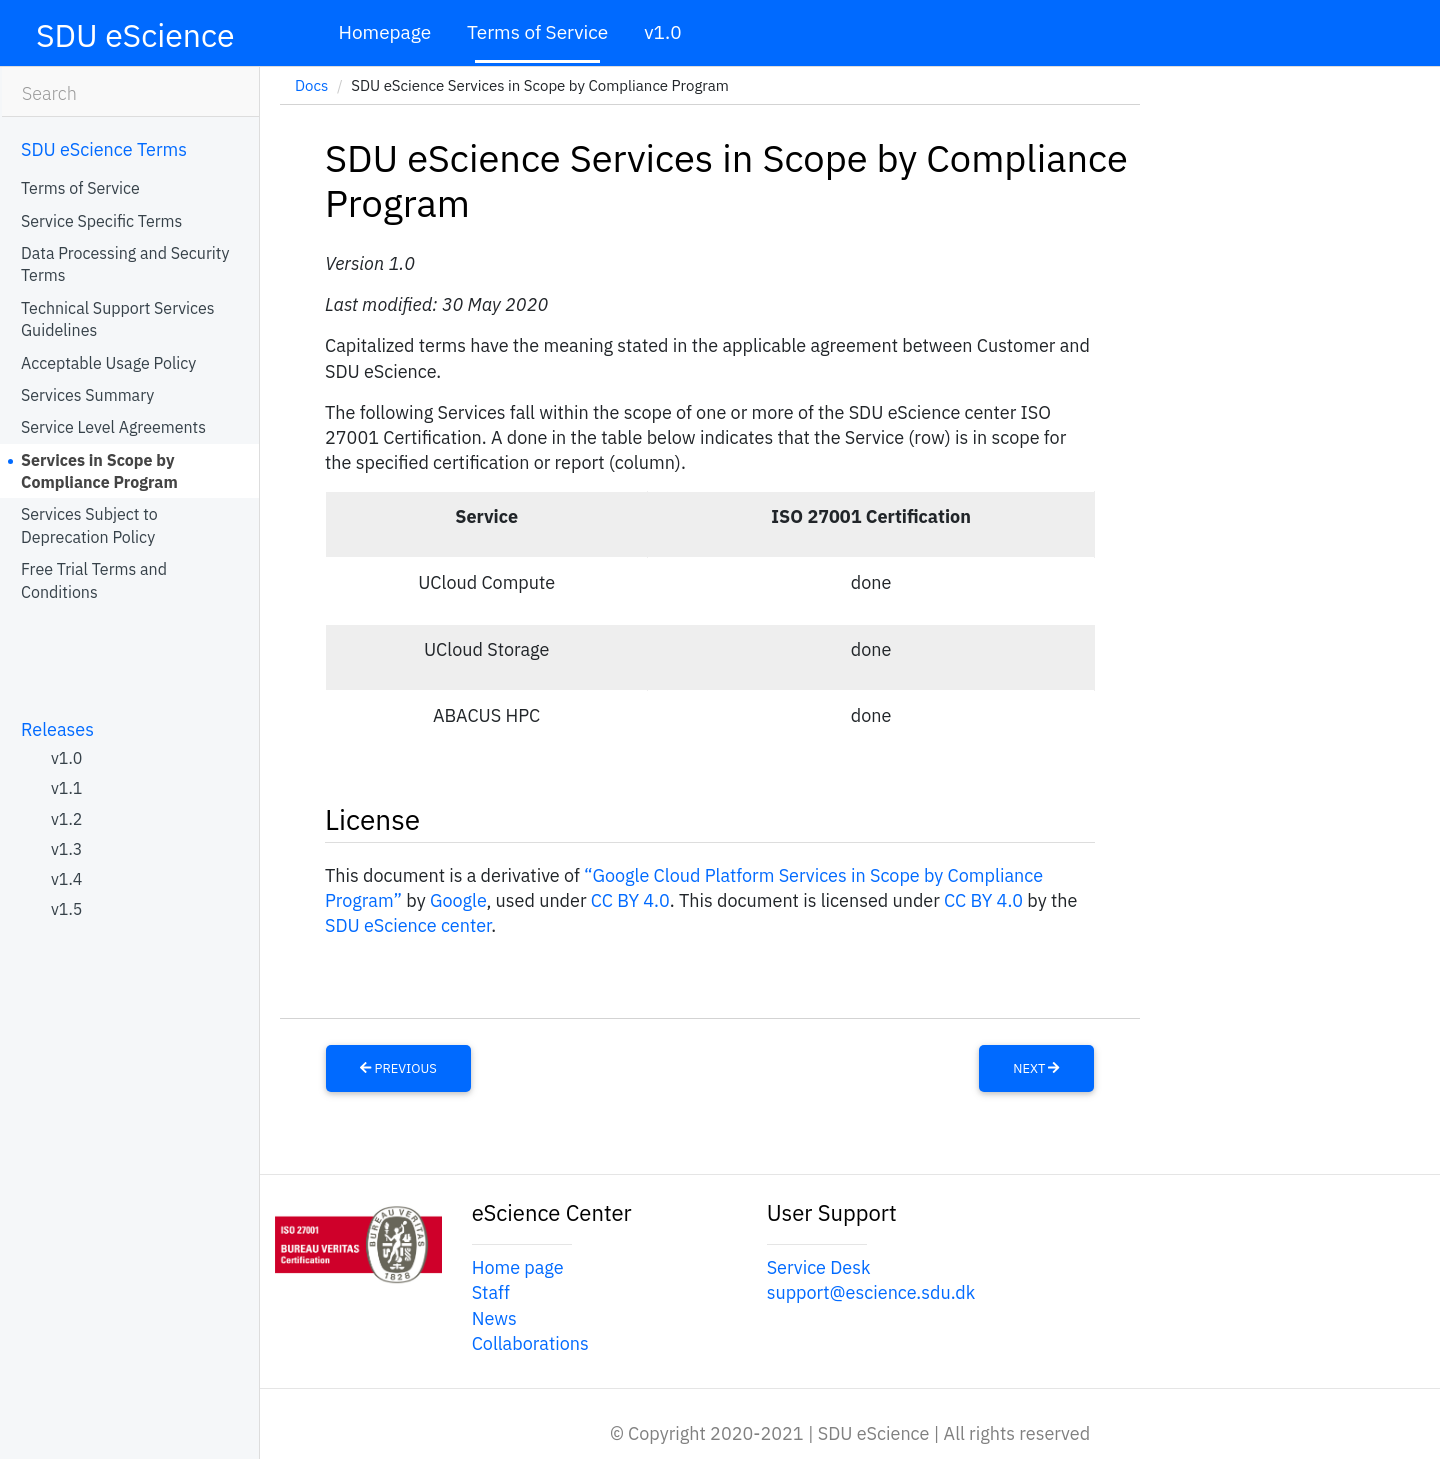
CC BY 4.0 (630, 900)
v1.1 (66, 788)
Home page (518, 1267)
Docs (311, 85)
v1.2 (66, 819)
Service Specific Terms (101, 221)
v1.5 (66, 909)
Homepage (384, 32)
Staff (491, 1292)
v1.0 (662, 32)
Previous (398, 1068)
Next (1036, 1068)
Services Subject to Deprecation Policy (89, 525)
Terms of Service (537, 32)
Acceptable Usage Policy (108, 363)
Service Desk (819, 1267)
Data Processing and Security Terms (125, 264)
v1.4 (66, 879)
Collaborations (530, 1343)
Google (458, 900)
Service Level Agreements (113, 427)
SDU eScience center (408, 925)
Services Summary (87, 395)
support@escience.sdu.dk (871, 1292)
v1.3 (66, 849)
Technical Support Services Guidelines (118, 319)
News (494, 1318)
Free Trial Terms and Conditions (94, 580)
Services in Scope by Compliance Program (99, 471)
